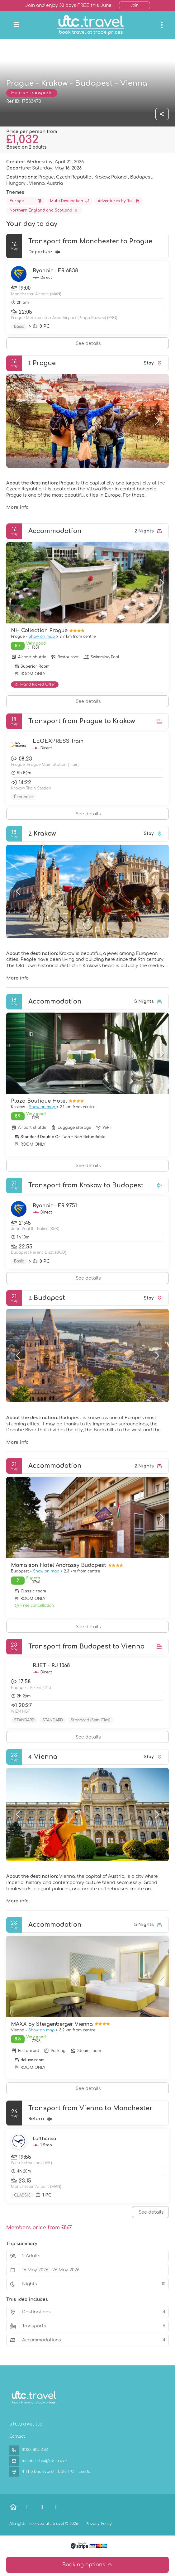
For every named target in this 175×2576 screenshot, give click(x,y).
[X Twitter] (42, 2507)
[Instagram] (56, 2507)
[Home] (13, 2507)
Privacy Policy (99, 2523)
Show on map (42, 636)
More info (17, 507)
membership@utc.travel (45, 2461)
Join (134, 5)
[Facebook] (27, 2507)
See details (88, 343)
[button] (18, 421)
